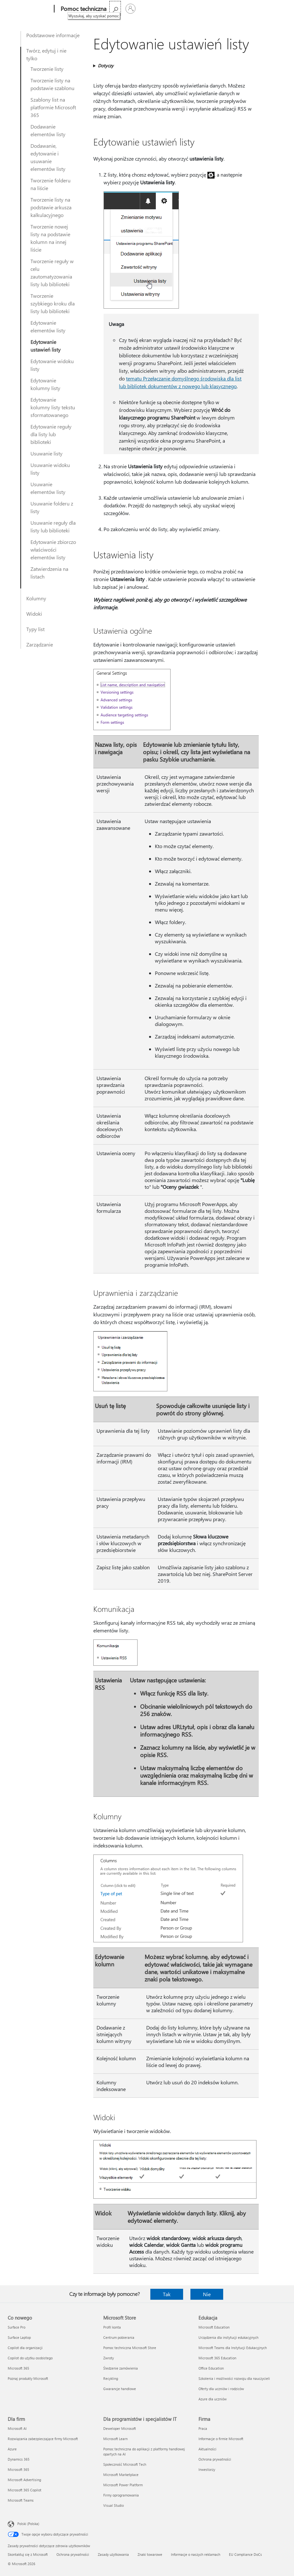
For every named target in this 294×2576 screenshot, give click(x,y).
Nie (207, 2294)
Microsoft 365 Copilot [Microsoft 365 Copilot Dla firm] (24, 2490)
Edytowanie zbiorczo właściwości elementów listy (53, 549)
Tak (167, 2294)
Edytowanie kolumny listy (45, 384)
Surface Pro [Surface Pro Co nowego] (16, 2327)
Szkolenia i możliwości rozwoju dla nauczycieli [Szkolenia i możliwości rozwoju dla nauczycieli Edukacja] (234, 2378)
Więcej (115, 9)
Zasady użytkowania (113, 2554)
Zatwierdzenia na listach (49, 572)
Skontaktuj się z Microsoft (28, 2554)
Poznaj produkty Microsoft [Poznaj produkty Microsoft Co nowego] (28, 2378)
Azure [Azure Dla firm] (12, 2449)
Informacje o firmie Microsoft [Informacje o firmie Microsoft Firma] (220, 2438)
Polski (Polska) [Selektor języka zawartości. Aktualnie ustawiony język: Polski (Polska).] (28, 2523)
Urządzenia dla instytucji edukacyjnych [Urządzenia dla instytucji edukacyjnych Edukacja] (228, 2337)
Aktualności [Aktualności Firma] (207, 2449)
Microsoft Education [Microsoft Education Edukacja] (214, 2327)
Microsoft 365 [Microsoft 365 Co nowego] (18, 2368)
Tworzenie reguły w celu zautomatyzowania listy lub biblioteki (52, 273)
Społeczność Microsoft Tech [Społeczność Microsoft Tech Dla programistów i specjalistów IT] (124, 2464)
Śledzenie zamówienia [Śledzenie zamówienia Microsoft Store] (120, 2368)
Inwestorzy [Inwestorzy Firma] (206, 2469)
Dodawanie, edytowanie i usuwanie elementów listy (47, 157)
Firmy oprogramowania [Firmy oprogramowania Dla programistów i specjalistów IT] (121, 2495)
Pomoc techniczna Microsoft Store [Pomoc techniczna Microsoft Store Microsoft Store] (129, 2347)
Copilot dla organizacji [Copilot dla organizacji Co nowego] (25, 2347)
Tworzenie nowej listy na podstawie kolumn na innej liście (50, 238)
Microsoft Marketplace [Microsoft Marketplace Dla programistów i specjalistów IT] (121, 2474)
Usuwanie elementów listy (47, 488)
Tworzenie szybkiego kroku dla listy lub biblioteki (52, 303)
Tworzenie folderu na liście (50, 184)
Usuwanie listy (46, 453)
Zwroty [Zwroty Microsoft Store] (108, 2357)
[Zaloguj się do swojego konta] (278, 8)
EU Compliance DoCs (245, 2554)
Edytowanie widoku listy (52, 365)
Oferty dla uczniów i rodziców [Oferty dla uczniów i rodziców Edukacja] (221, 2388)
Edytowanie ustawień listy (45, 345)
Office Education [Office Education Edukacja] (211, 2368)
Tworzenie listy (46, 68)
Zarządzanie (39, 644)
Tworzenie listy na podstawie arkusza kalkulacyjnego (50, 207)
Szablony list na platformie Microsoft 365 (53, 107)
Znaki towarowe (150, 2554)
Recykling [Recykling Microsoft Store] (110, 2378)
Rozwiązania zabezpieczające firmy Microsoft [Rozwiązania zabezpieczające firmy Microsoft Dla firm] (43, 2438)
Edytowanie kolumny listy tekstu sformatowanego (52, 407)
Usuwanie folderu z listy (51, 507)
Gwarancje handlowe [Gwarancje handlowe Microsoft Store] (119, 2388)
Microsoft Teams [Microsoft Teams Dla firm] (21, 2500)
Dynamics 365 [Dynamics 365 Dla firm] (18, 2459)
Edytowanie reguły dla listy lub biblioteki (50, 434)
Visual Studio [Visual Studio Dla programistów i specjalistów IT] (113, 2505)
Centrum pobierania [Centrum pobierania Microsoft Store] (118, 2337)
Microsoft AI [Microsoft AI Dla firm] (17, 2428)
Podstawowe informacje (53, 35)
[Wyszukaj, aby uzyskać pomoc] (263, 8)
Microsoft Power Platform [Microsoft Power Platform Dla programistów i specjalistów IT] (123, 2484)
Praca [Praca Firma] (202, 2428)
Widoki (34, 613)
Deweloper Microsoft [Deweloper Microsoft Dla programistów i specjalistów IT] (119, 2428)
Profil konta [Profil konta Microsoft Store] (112, 2327)
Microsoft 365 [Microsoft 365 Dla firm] (18, 2469)
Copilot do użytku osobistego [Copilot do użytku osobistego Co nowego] (30, 2357)
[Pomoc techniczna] (79, 9)
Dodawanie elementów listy (47, 130)
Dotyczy (105, 66)
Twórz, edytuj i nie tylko (46, 54)
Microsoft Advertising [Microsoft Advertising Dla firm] (24, 2479)
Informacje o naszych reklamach (195, 2554)
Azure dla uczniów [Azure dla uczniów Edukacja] (212, 2399)
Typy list (35, 629)
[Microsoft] (28, 9)
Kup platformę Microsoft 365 (163, 9)
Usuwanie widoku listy (50, 469)
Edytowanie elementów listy (47, 326)
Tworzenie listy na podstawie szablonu (52, 84)
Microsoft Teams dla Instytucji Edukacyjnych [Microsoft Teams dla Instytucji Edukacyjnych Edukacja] (232, 2347)
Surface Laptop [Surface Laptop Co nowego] (19, 2337)
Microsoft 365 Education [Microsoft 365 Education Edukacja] (217, 2357)
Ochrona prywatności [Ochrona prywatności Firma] (214, 2459)
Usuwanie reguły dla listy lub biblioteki (53, 526)
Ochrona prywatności (72, 2554)
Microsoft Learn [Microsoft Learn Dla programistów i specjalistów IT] (115, 2438)
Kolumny (36, 598)
